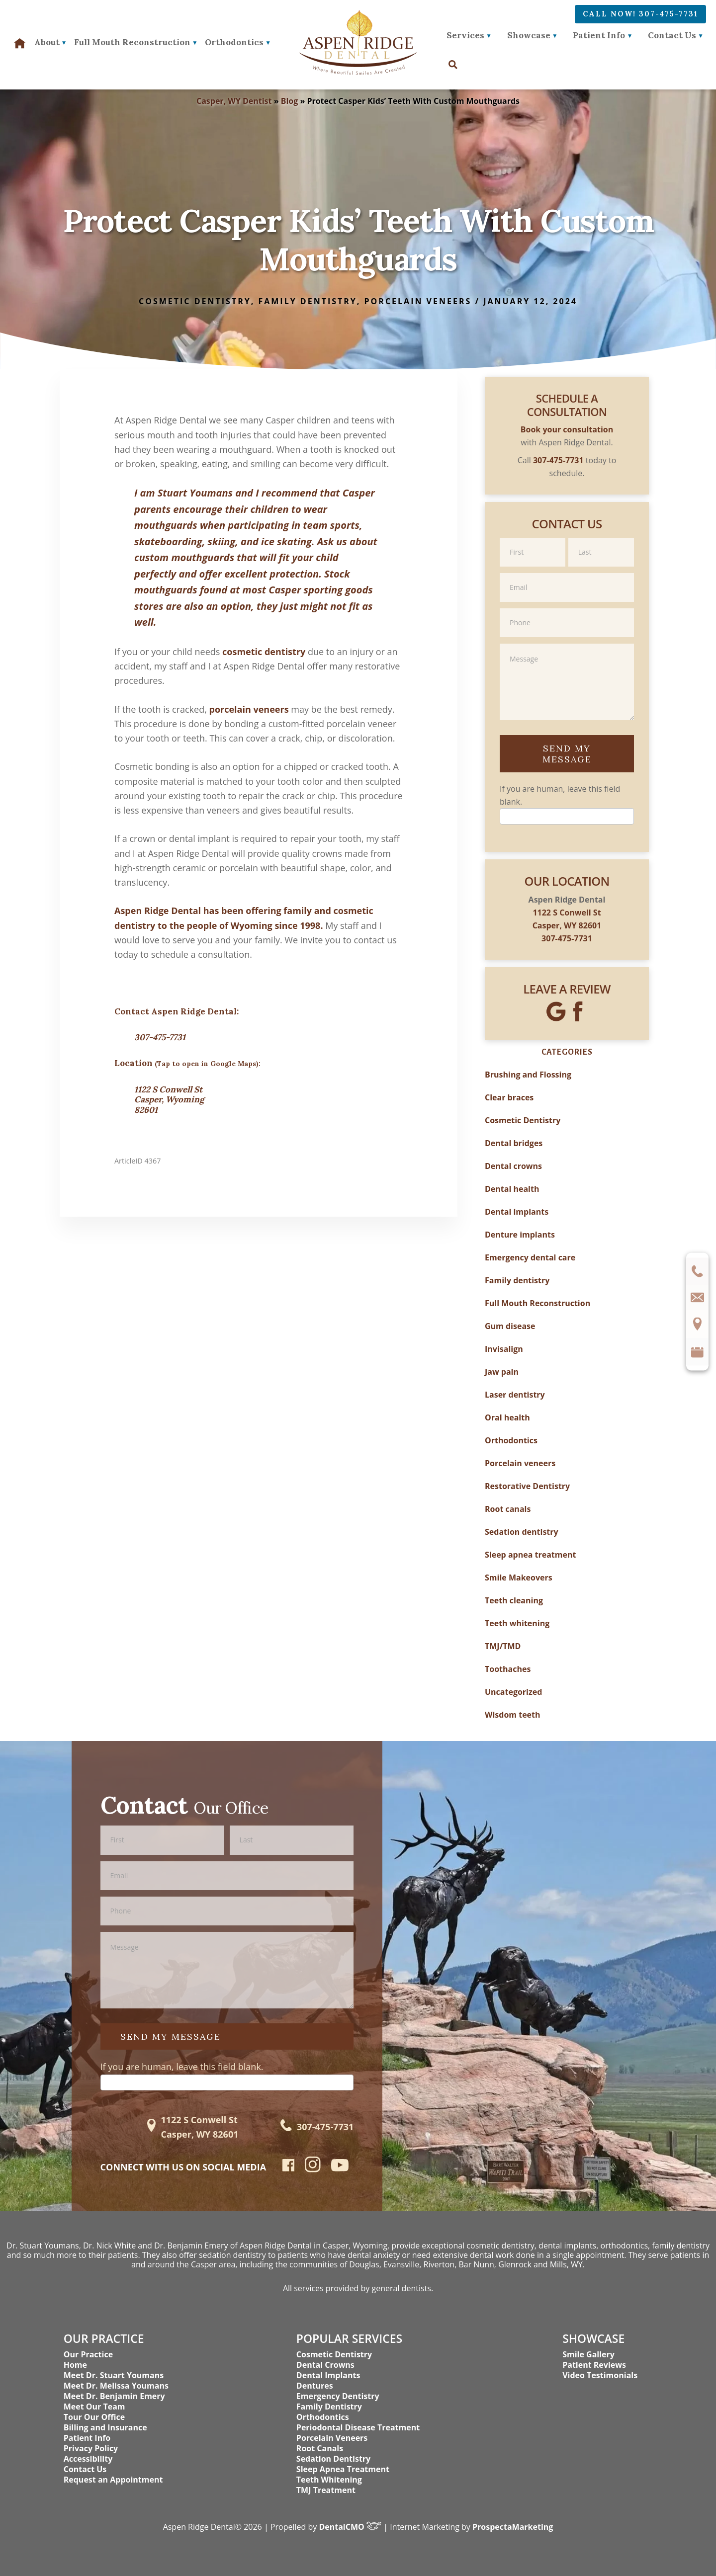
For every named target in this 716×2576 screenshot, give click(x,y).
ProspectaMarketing (512, 2526)
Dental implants (516, 1211)
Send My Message (567, 754)
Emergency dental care (530, 1257)
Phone (567, 607)
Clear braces (509, 1097)
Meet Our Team (94, 2406)
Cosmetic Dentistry (195, 301)
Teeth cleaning (514, 1600)
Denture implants (520, 1234)
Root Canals (319, 2448)
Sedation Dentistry (333, 2458)
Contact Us (672, 35)
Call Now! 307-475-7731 (640, 13)
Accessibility (88, 2458)
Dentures (314, 2385)
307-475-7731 (159, 1037)
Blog (289, 100)
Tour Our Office (94, 2416)
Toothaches (508, 1668)
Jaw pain (502, 1371)
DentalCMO (351, 2526)
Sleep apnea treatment (530, 1554)
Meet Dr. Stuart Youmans (114, 2375)
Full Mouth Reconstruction (537, 1303)
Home (75, 2364)
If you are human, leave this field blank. (182, 2067)
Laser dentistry (515, 1394)
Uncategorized (513, 1691)
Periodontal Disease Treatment (358, 2427)
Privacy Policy (91, 2448)
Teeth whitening (517, 1623)
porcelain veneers (249, 709)
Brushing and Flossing (528, 1074)
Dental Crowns (325, 2364)
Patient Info (599, 35)
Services (465, 35)
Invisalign (504, 1348)
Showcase (528, 35)
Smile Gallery (588, 2354)
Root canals (508, 1508)
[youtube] (340, 2168)
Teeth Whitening (329, 2479)
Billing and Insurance (105, 2427)
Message (567, 643)
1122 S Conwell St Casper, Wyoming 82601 (169, 1099)
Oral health (507, 1417)
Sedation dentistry (521, 1531)
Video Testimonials (599, 2375)
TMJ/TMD (503, 1646)
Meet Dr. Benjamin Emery (114, 2396)
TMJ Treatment (326, 2490)
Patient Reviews (594, 2364)
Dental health (512, 1188)
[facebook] (288, 2168)
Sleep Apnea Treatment (342, 2469)
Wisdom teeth (512, 1714)
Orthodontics (511, 1440)
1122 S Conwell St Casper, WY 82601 (199, 2127)
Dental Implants (328, 2375)
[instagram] (312, 2170)
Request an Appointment (113, 2479)
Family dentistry (307, 301)
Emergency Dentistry (337, 2396)
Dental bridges (513, 1143)
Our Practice (88, 2354)
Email (567, 572)
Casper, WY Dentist (234, 100)
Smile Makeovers (518, 1577)
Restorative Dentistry (527, 1486)
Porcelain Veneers (332, 2437)
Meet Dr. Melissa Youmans (116, 2385)
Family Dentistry (329, 2406)
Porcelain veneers (418, 301)
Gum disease (510, 1326)
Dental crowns (513, 1166)
